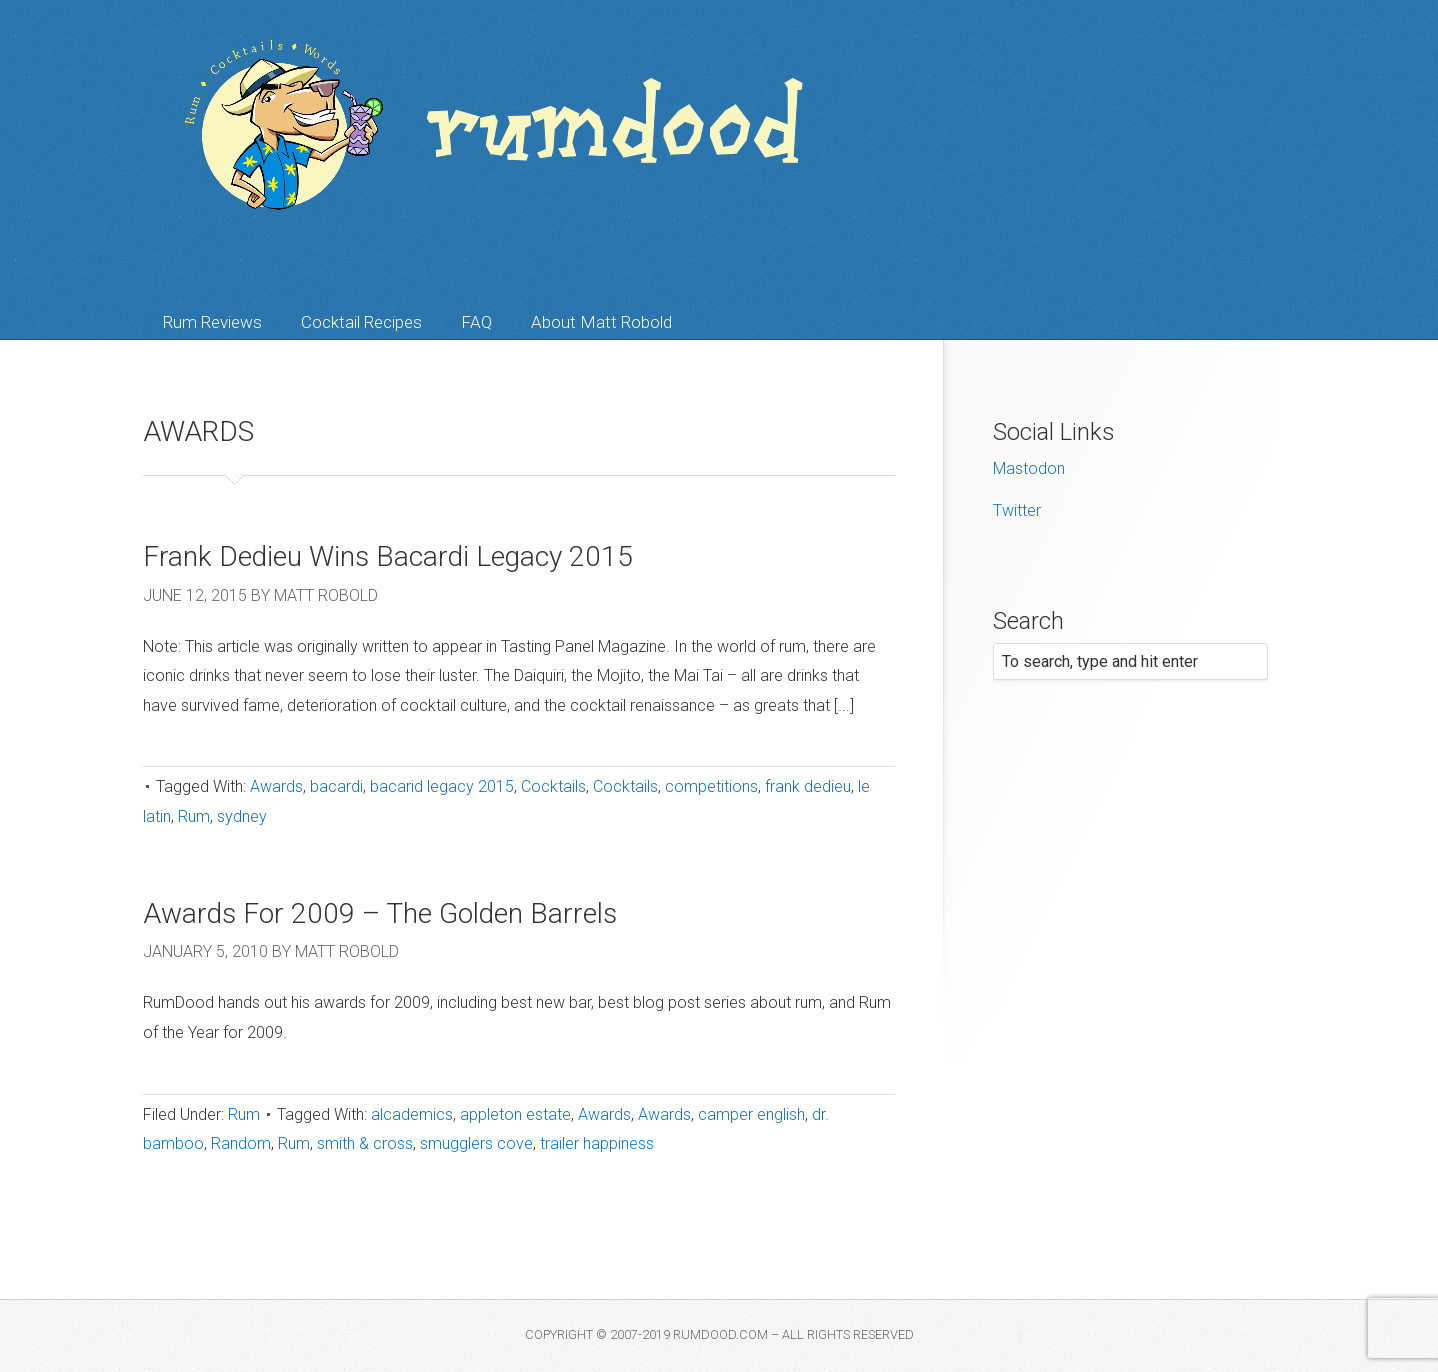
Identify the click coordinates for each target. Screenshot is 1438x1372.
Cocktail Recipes (361, 322)
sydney (242, 816)
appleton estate (515, 1114)
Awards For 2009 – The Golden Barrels (380, 913)
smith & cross (365, 1143)
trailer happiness (597, 1143)
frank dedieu (808, 786)
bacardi (336, 786)
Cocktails (553, 786)
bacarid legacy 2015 (442, 786)
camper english (751, 1114)
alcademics (412, 1114)
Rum (194, 816)
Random (241, 1143)
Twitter (1017, 510)
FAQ (476, 322)
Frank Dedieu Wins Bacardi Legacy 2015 (388, 556)
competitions (711, 786)
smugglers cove (476, 1143)
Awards (276, 786)
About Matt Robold (601, 322)
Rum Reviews (212, 322)
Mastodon (1029, 468)
